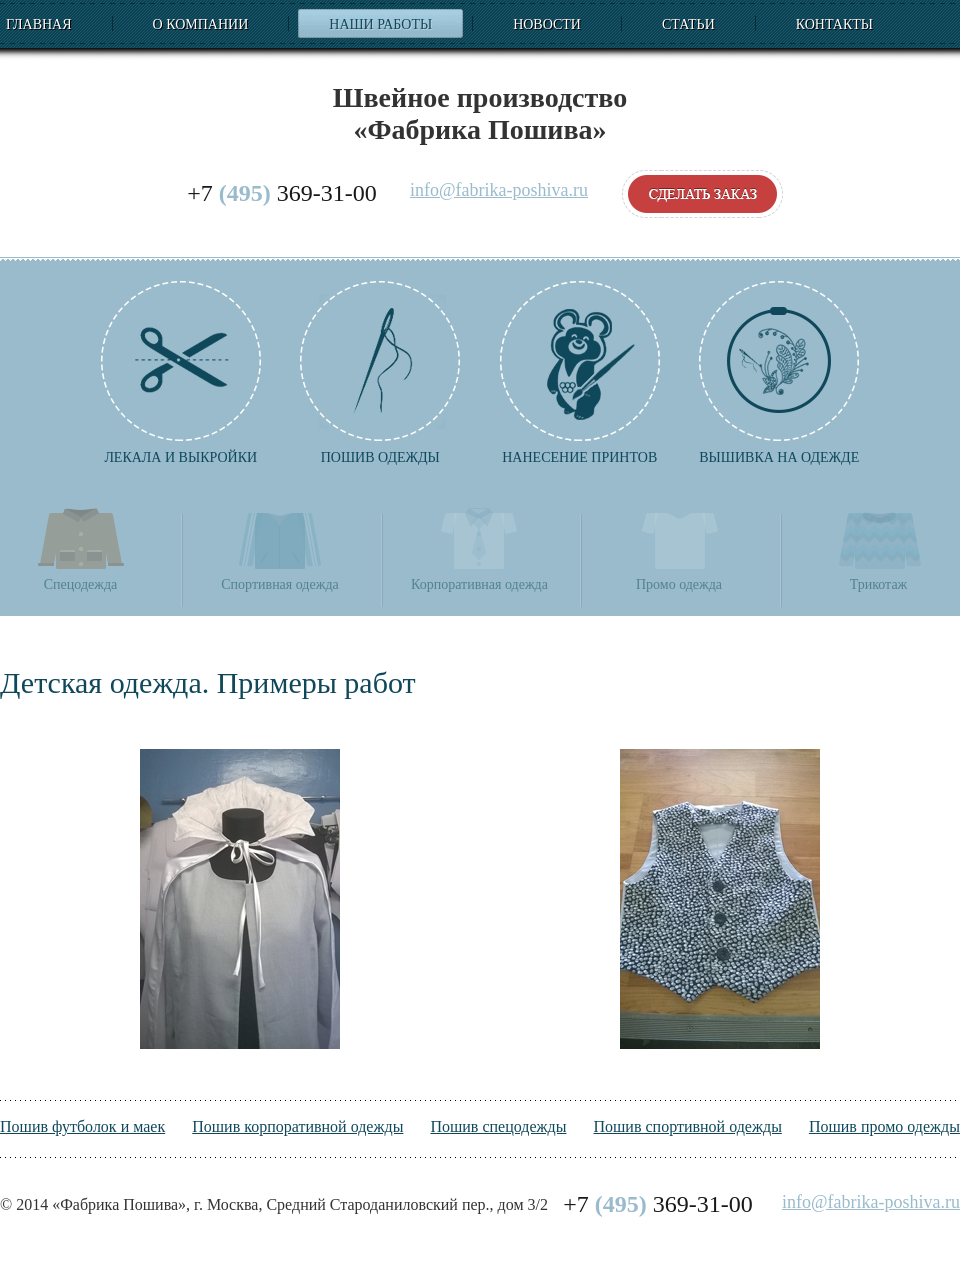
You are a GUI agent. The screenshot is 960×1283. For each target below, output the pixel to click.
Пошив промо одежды (884, 1126)
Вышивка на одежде (779, 373)
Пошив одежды (380, 373)
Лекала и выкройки (181, 373)
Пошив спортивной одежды (687, 1126)
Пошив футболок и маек (82, 1126)
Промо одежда (679, 548)
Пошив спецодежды (498, 1126)
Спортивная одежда (279, 548)
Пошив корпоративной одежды (297, 1126)
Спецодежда (81, 548)
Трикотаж (879, 548)
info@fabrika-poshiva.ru (499, 190)
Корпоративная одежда (479, 548)
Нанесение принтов (580, 373)
